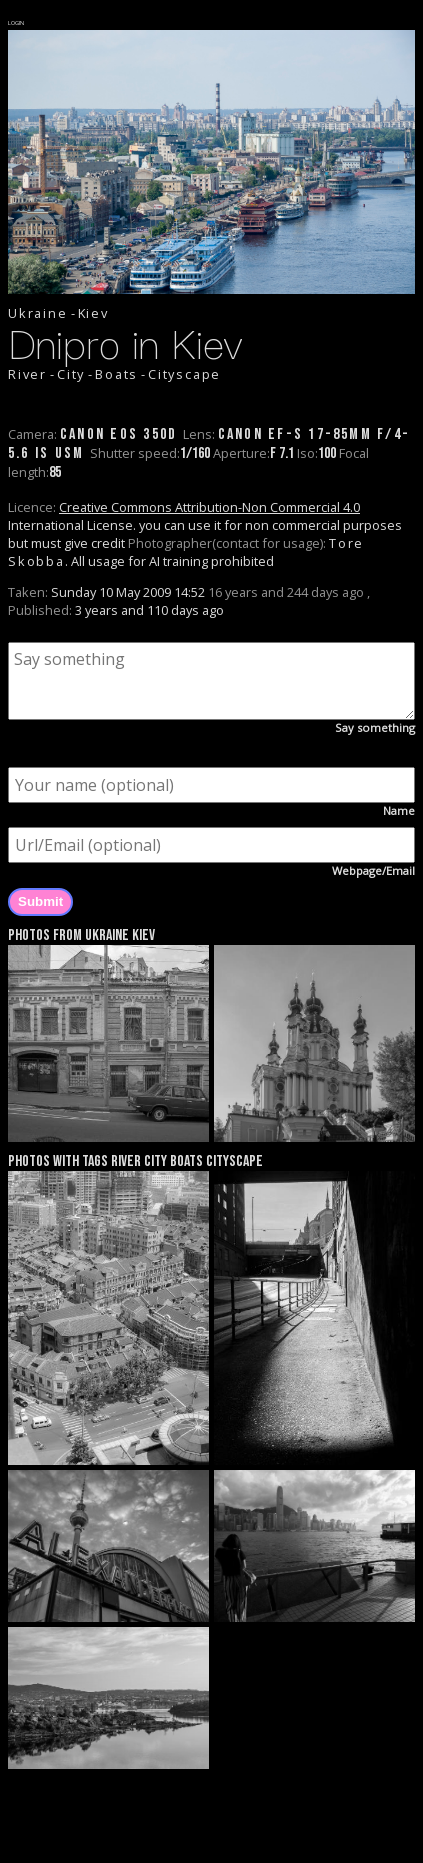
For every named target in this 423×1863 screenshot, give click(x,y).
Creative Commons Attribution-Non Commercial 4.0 (209, 507)
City (71, 374)
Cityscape (184, 374)
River (27, 374)
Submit (40, 901)
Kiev (93, 313)
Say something (375, 727)
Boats (116, 374)
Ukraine (38, 313)
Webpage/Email (373, 870)
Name (399, 810)
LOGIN (16, 23)
